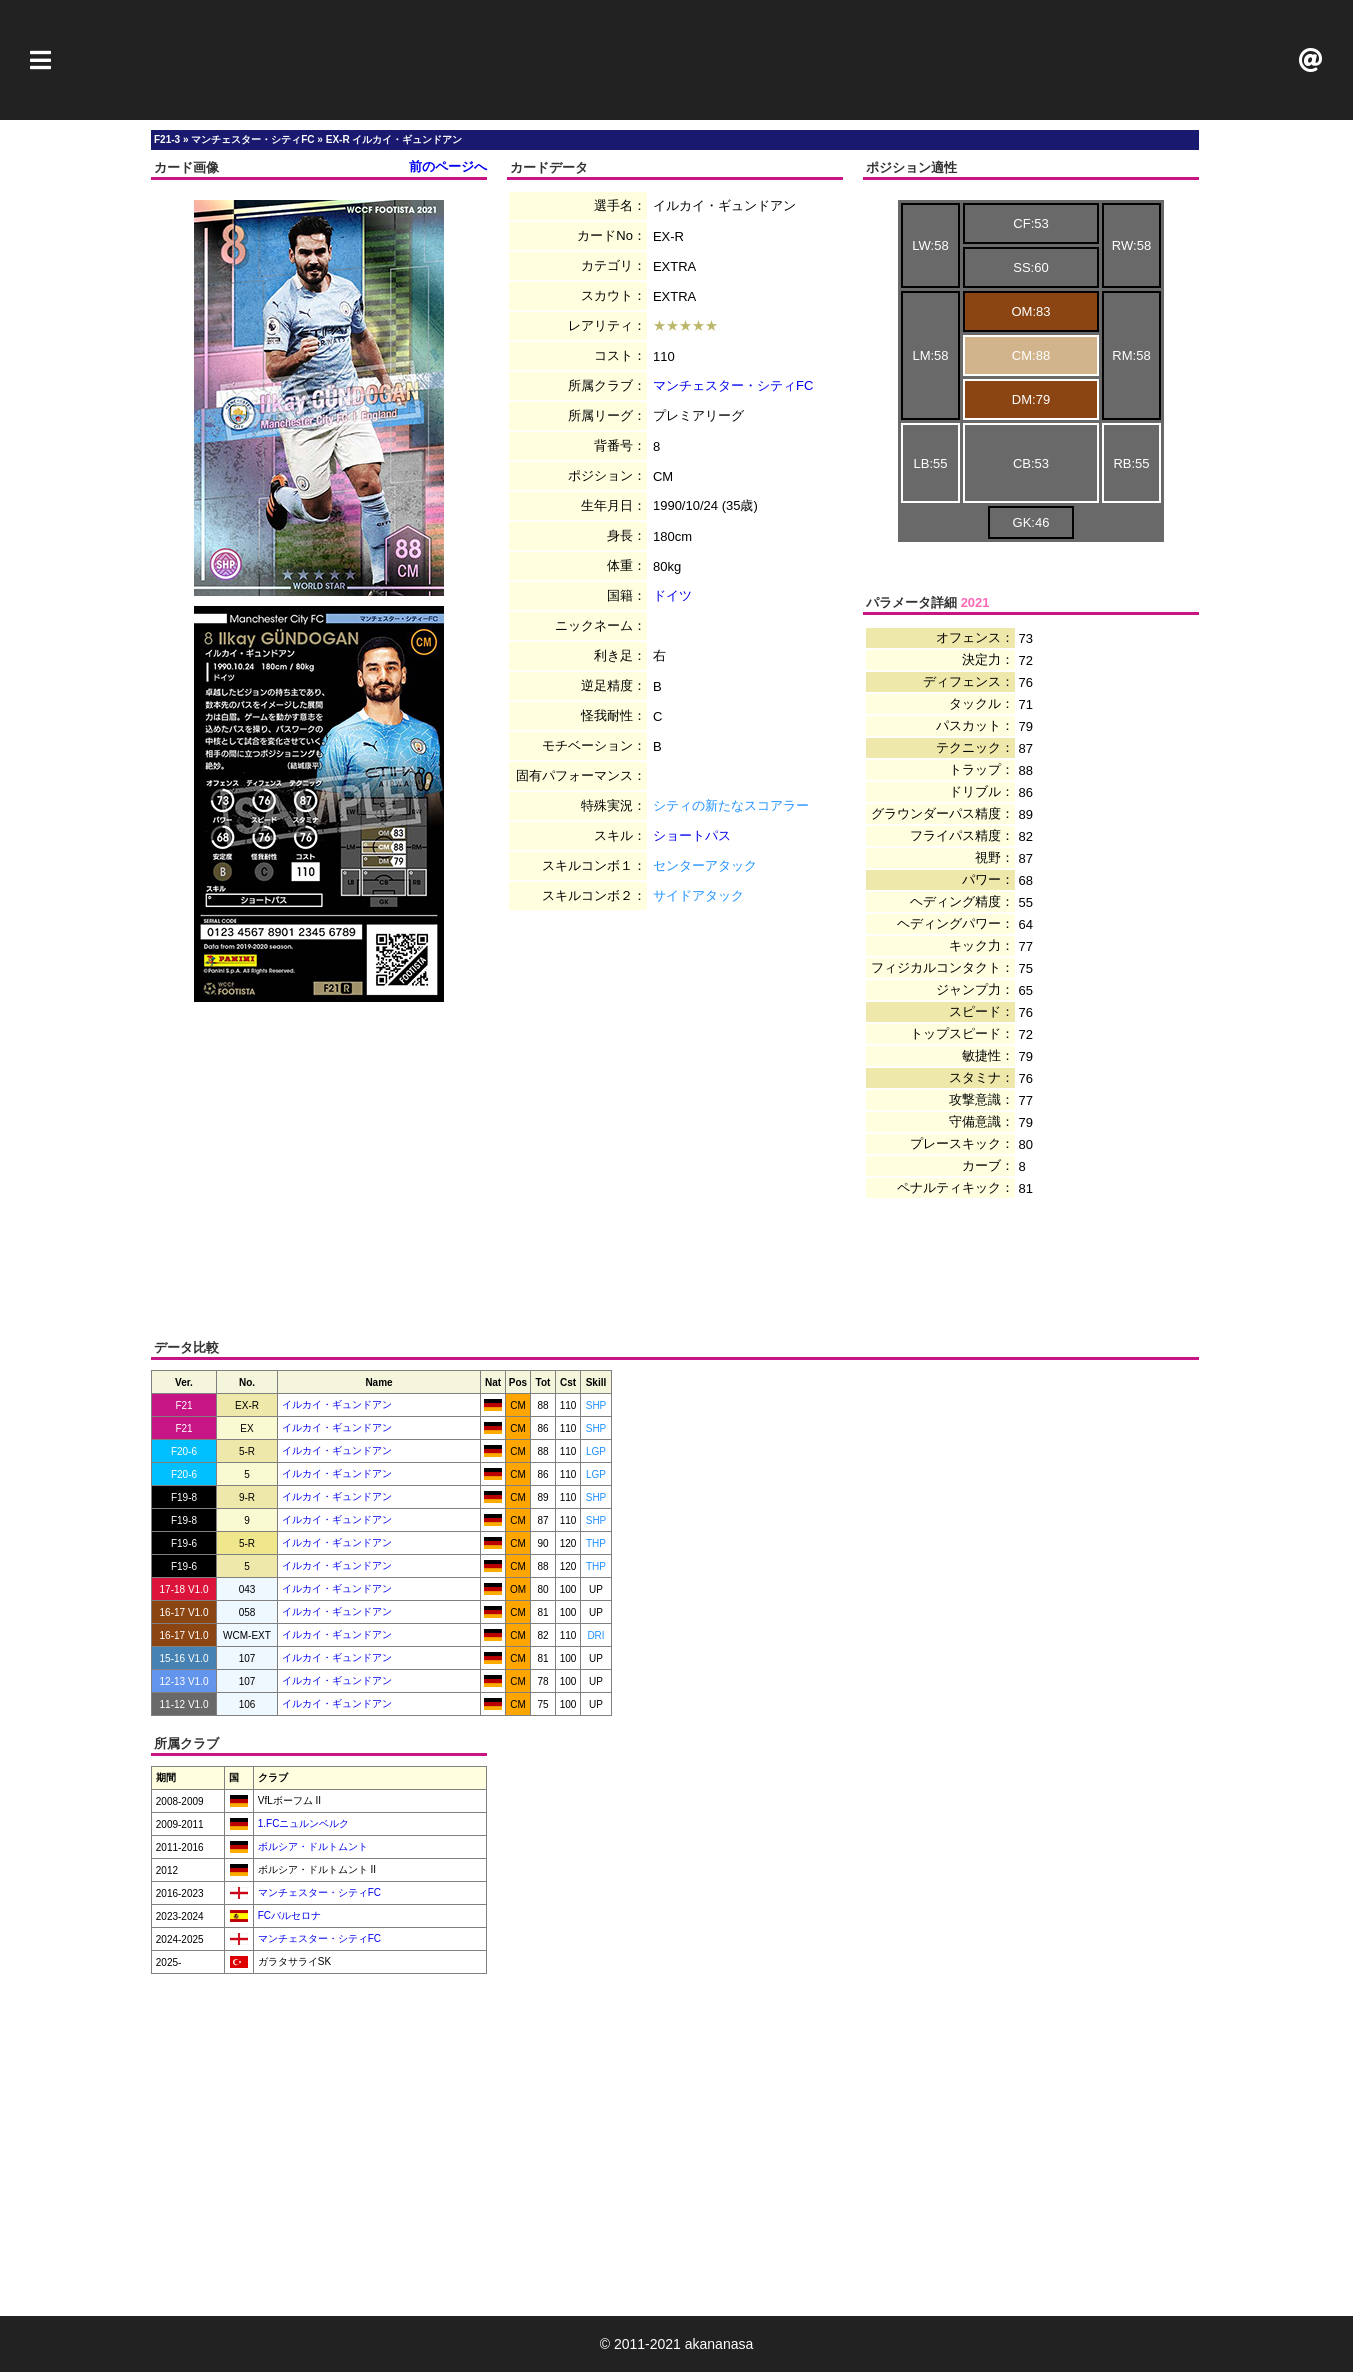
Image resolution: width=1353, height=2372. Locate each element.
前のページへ (448, 166)
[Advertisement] (677, 60)
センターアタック (705, 865)
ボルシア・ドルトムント (311, 1846)
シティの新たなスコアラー (731, 805)
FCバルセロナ (288, 1915)
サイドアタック (698, 895)
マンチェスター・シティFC (733, 385)
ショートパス (692, 835)
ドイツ (672, 595)
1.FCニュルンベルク (302, 1823)
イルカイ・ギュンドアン (337, 1404)
